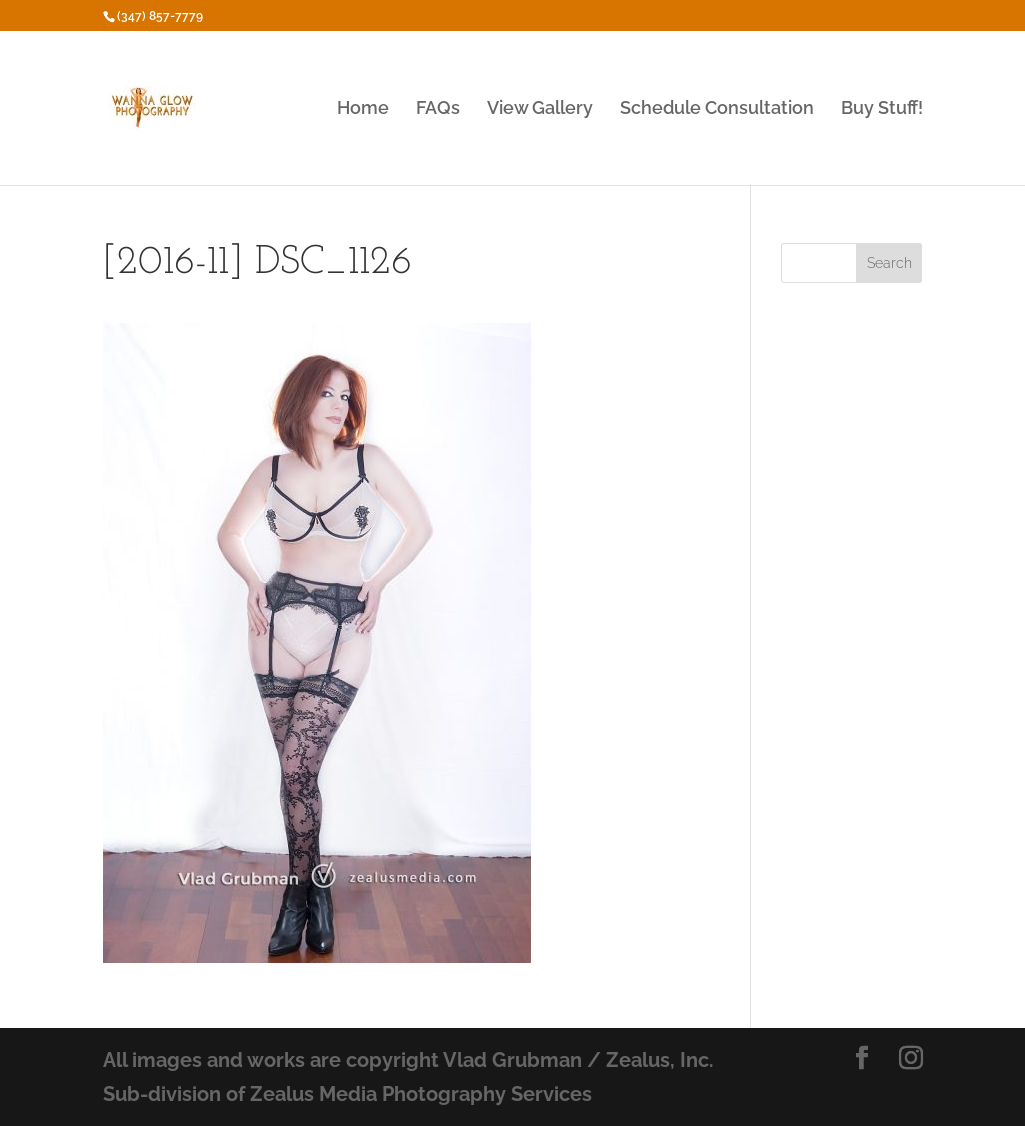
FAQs (438, 109)
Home (363, 109)
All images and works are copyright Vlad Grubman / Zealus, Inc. (408, 1060)
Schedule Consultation (717, 109)
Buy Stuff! (882, 109)
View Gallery (540, 109)
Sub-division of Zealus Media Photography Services (347, 1094)
